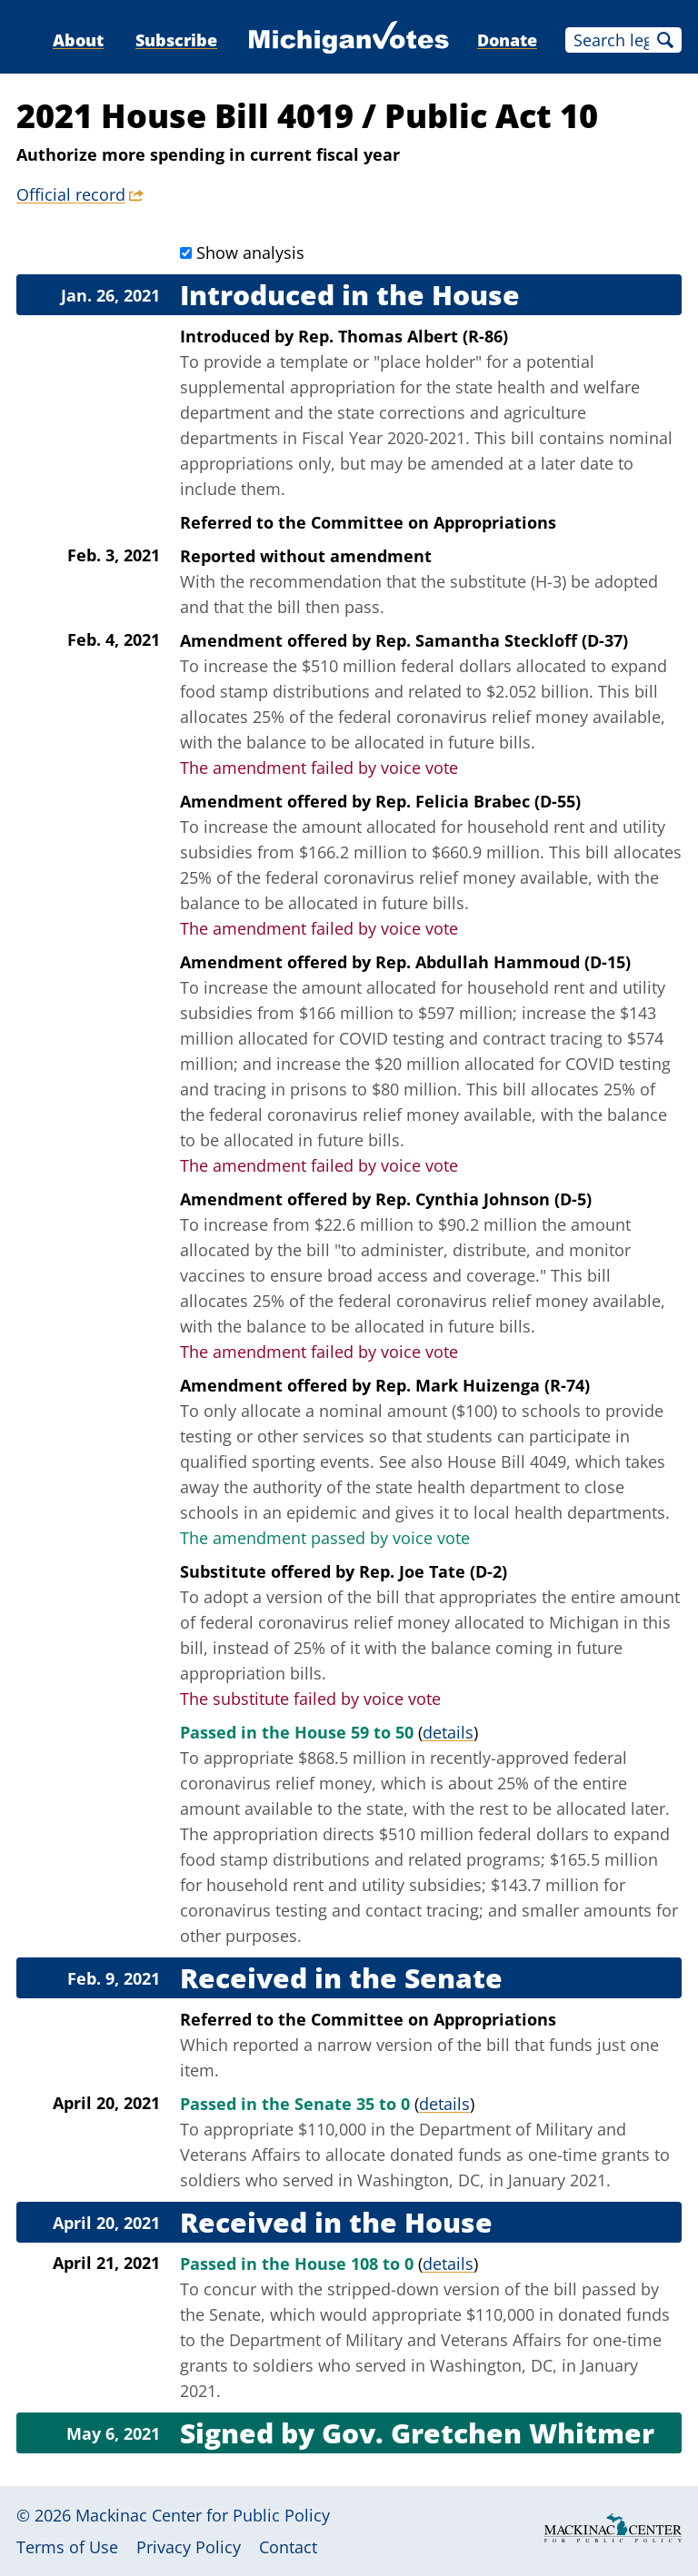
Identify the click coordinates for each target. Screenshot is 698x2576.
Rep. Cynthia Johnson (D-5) (483, 1199)
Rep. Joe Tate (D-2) (433, 1571)
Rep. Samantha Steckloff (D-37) (501, 640)
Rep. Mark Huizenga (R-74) (482, 1385)
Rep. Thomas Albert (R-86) (403, 336)
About (78, 40)
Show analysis (250, 252)
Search (665, 40)
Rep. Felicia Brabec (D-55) (478, 801)
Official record (70, 194)
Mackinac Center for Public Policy (202, 2515)
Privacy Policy (188, 2547)
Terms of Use (67, 2547)
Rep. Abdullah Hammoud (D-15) (503, 962)
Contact (288, 2547)
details (448, 1732)
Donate (507, 40)
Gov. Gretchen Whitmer (488, 2433)
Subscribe (176, 40)
